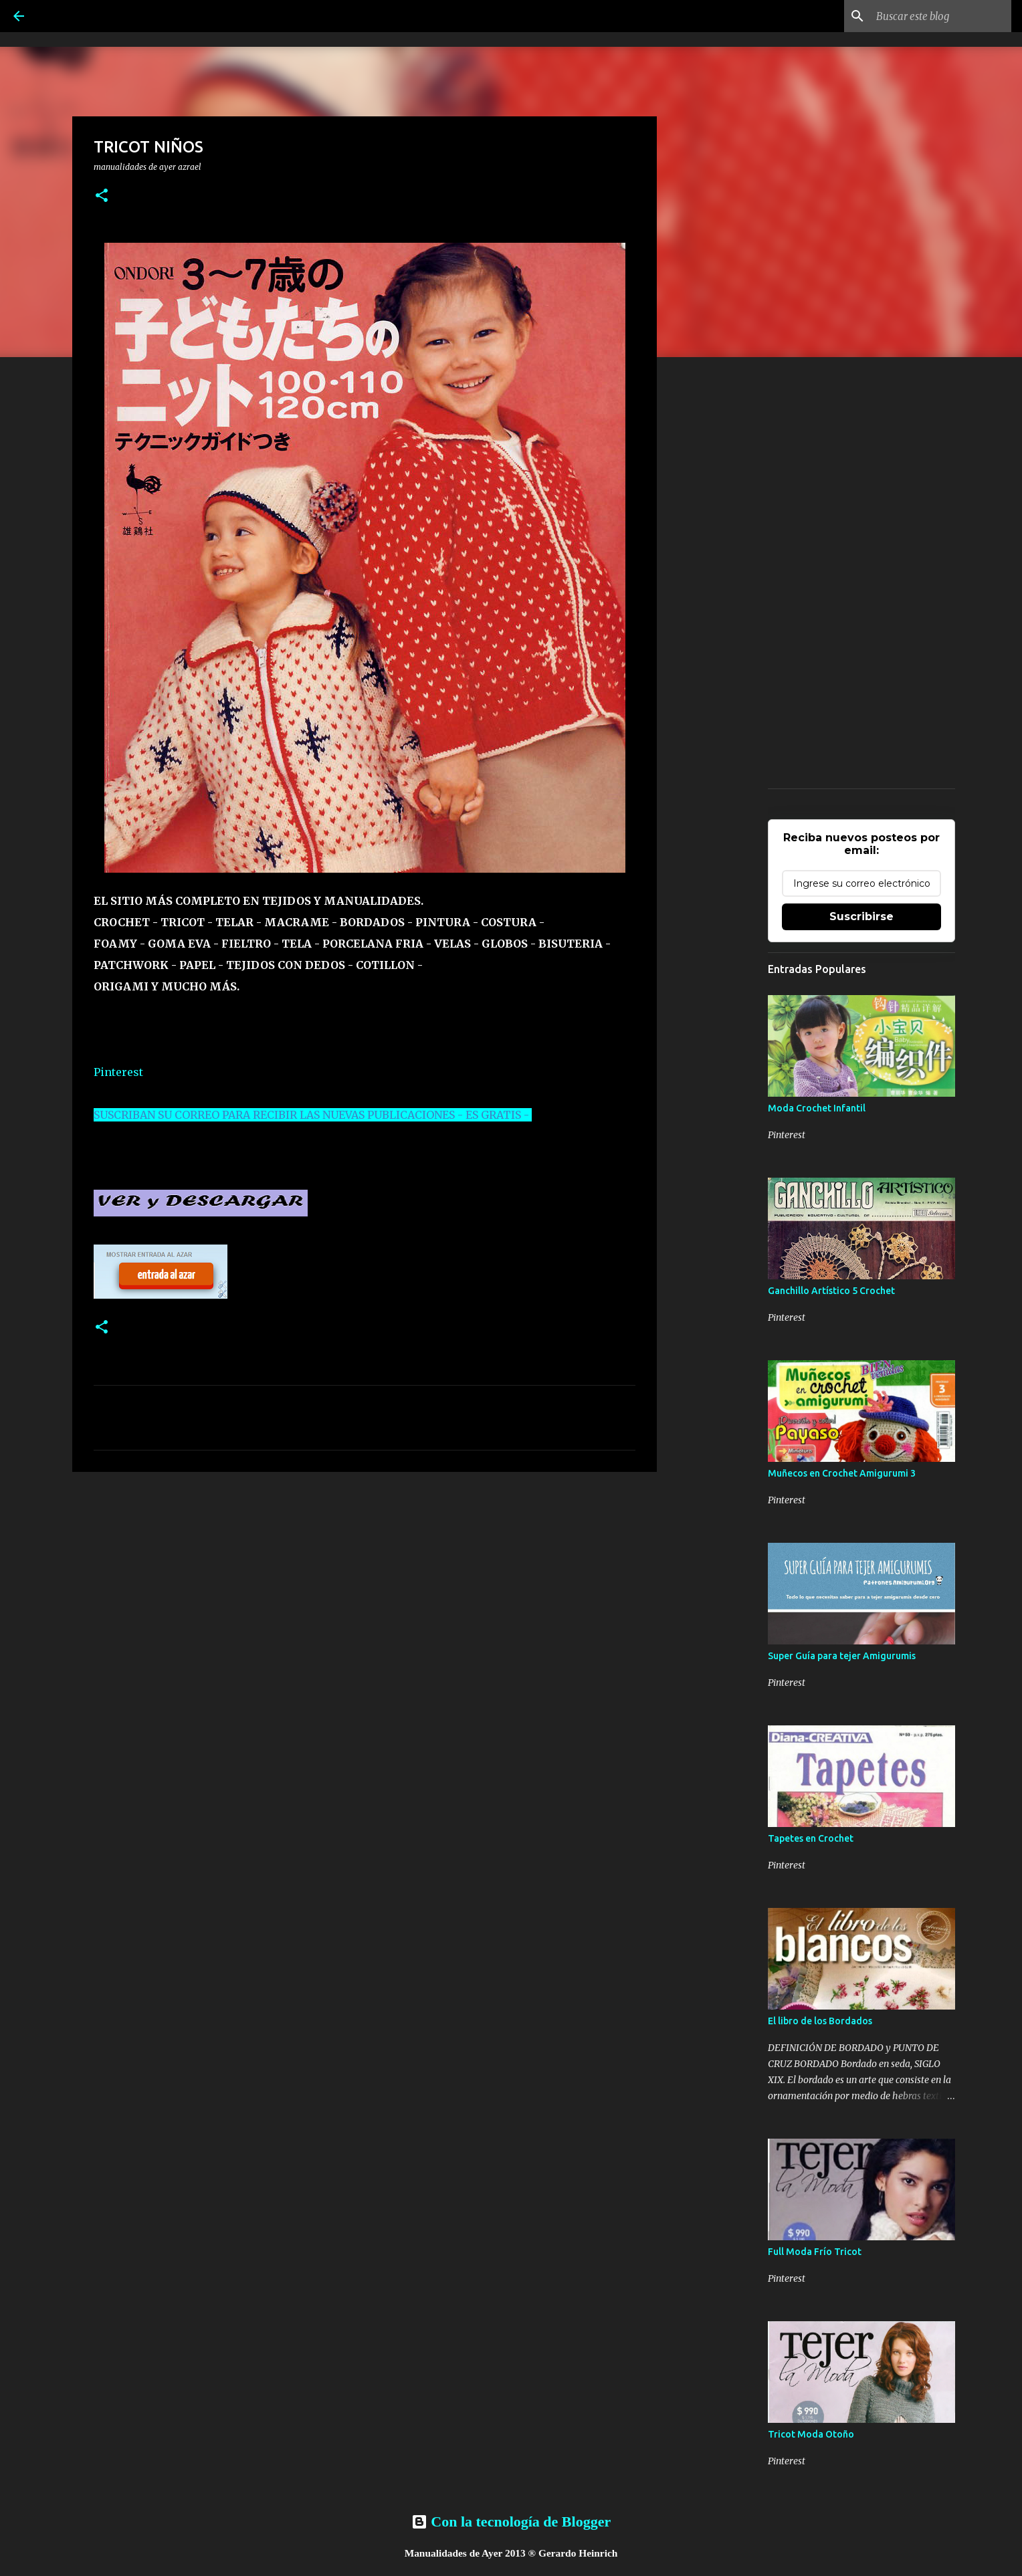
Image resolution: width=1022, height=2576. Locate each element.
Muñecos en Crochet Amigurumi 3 (842, 1473)
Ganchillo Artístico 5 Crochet (831, 1290)
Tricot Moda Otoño (811, 2434)
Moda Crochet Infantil (816, 1108)
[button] (102, 196)
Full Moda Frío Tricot (814, 2251)
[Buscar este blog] (941, 16)
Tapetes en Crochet (810, 1838)
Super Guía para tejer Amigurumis (842, 1655)
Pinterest (118, 1072)
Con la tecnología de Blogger (511, 2521)
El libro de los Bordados (820, 2021)
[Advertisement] (364, 1585)
